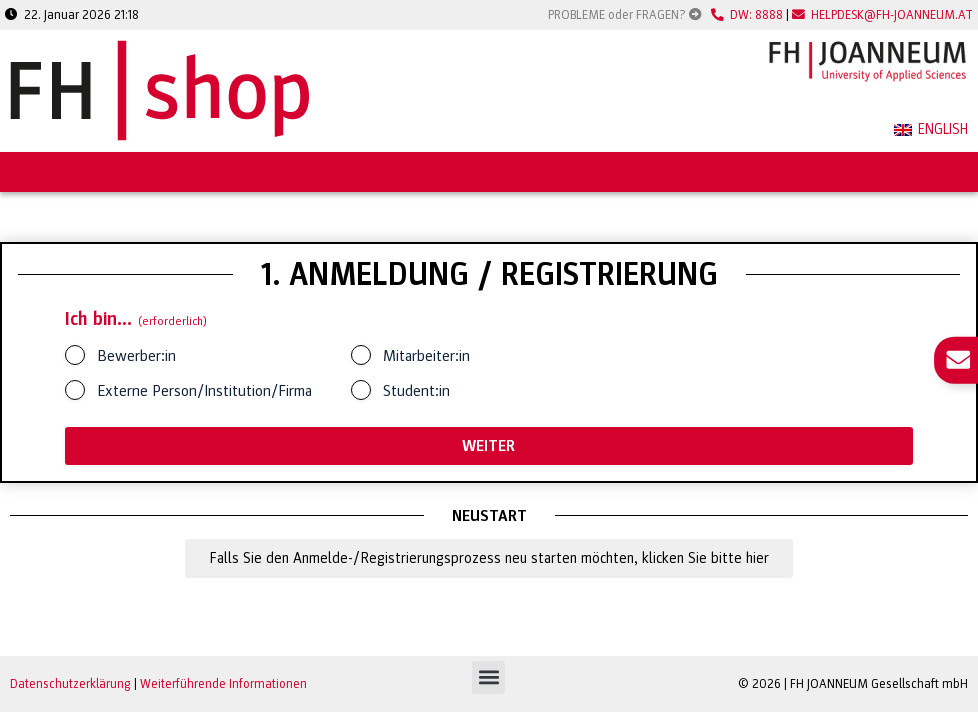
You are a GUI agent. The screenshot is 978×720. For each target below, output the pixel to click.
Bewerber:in (136, 356)
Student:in (416, 391)
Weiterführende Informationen (223, 684)
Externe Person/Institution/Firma (204, 391)
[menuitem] (931, 131)
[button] (488, 677)
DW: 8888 (747, 15)
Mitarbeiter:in (426, 356)
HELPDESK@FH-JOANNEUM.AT (882, 15)
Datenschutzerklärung (70, 684)
